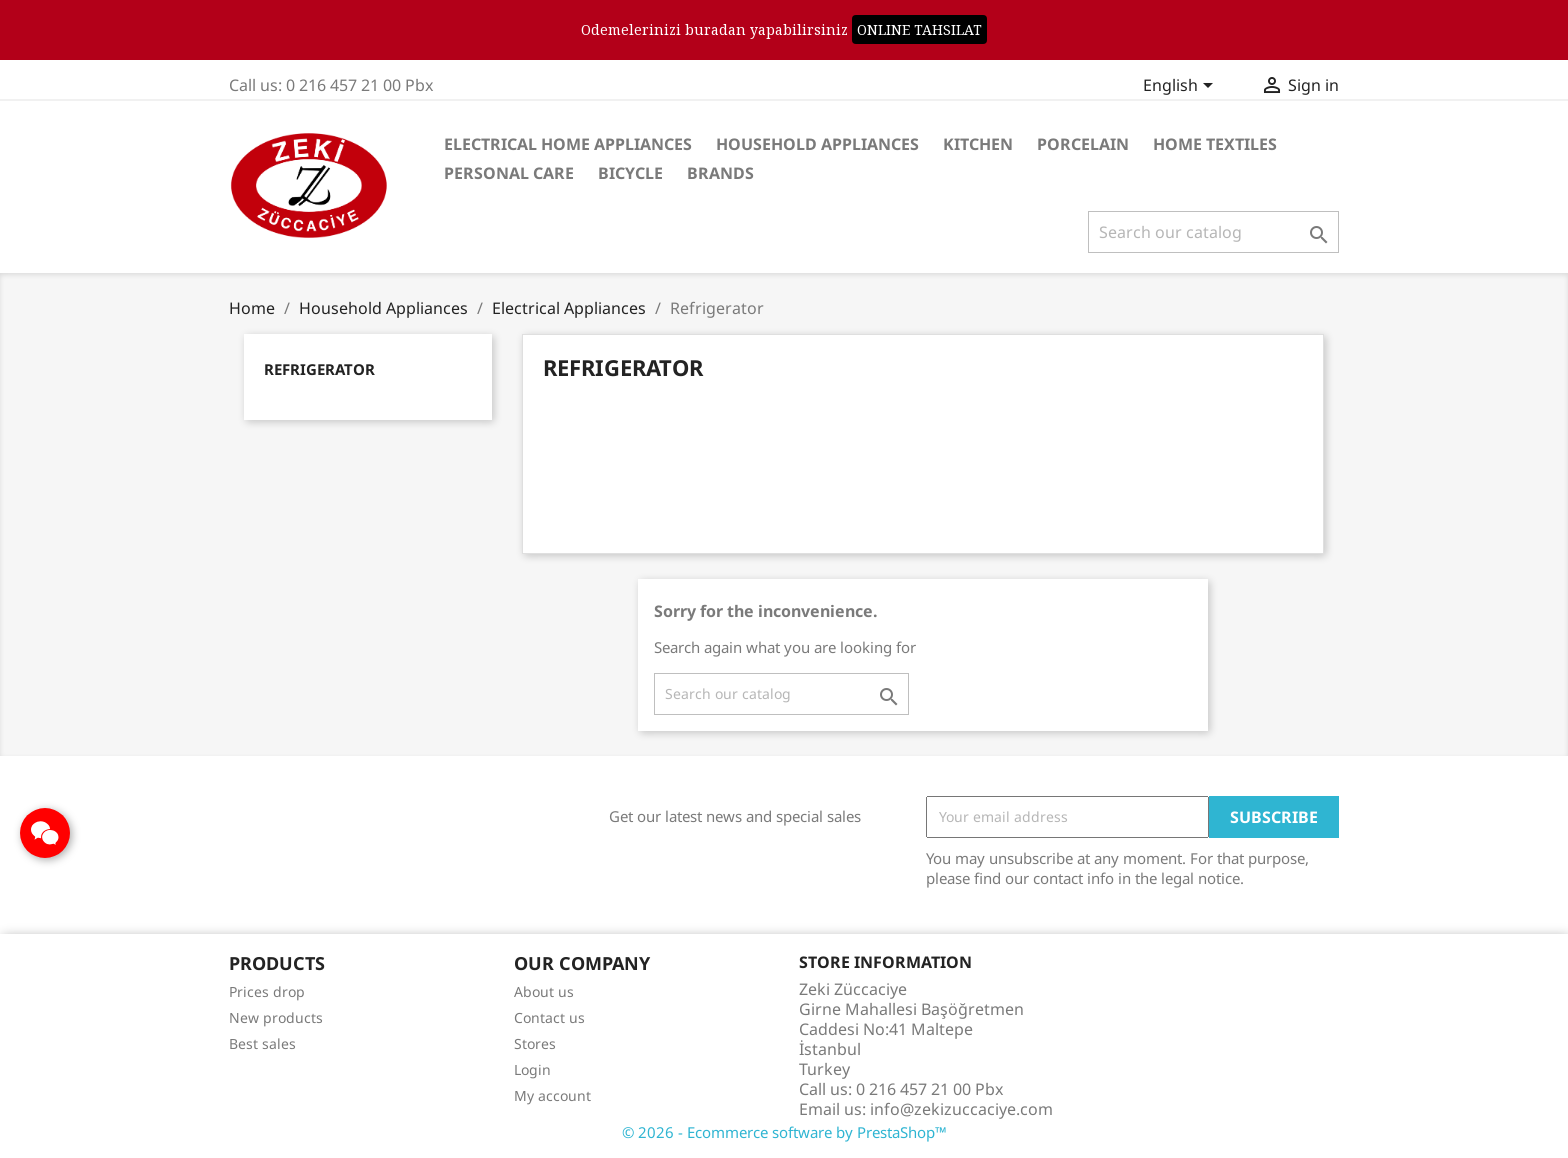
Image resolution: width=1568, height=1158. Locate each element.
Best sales (262, 1043)
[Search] (1213, 232)
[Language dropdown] (1181, 87)
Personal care (509, 173)
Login (532, 1069)
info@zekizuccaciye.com (961, 1109)
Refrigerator (319, 369)
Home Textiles (1215, 144)
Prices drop (267, 991)
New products (276, 1017)
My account (552, 1095)
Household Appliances (817, 144)
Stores (535, 1043)
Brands (720, 173)
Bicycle (630, 173)
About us (544, 991)
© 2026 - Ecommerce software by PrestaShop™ (784, 1132)
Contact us (549, 1017)
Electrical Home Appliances (568, 144)
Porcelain (1083, 144)
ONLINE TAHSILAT (919, 29)
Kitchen (978, 144)
